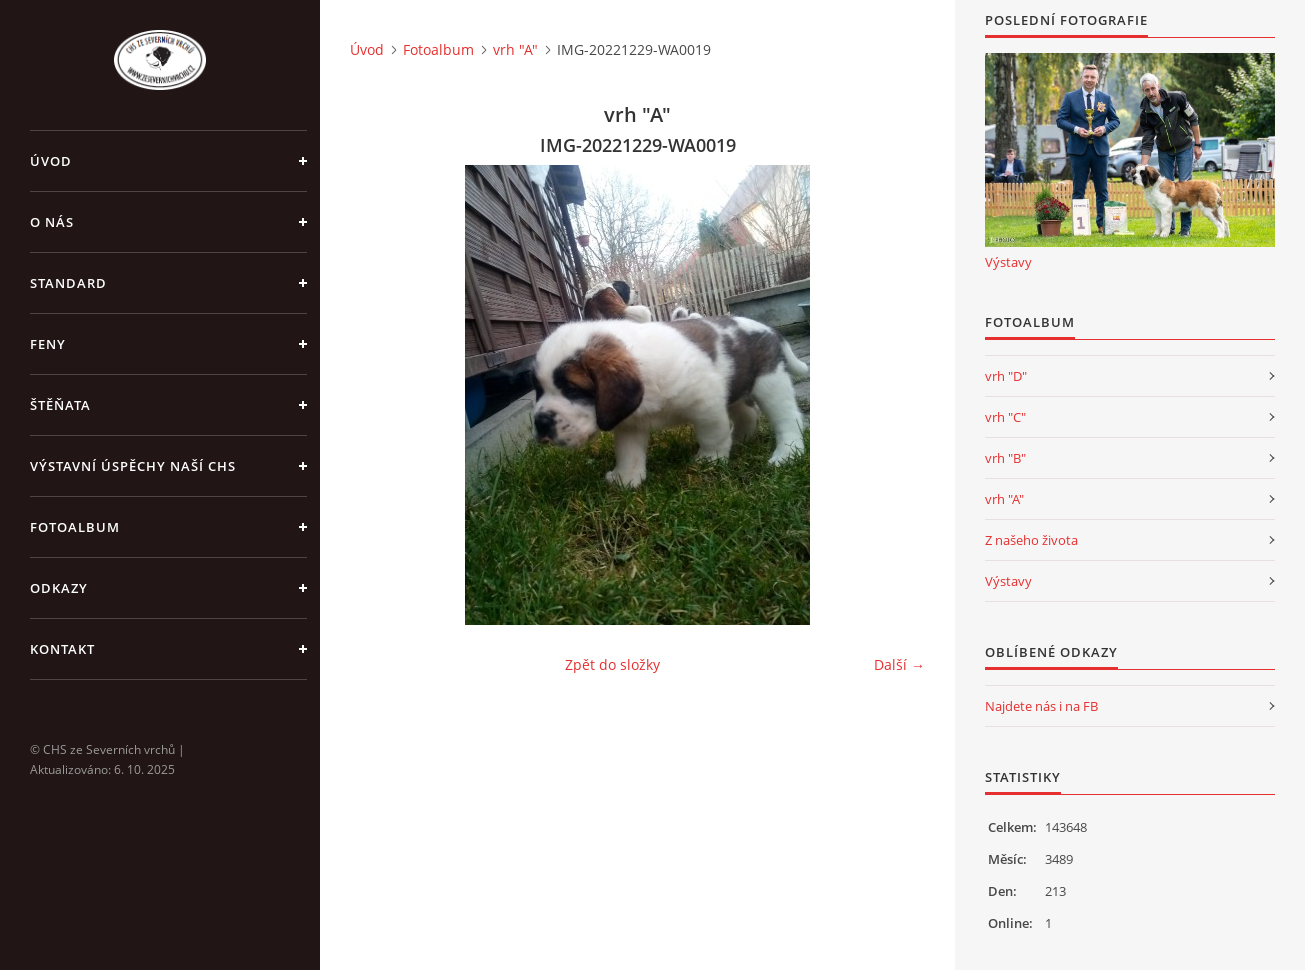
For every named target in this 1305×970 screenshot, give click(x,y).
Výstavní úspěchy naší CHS (133, 466)
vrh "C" (1005, 417)
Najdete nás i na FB (1041, 706)
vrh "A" (515, 49)
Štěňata (60, 405)
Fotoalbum (75, 527)
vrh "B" (1005, 458)
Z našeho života (1031, 540)
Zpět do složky (612, 664)
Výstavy (1008, 262)
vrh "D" (1006, 376)
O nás (52, 222)
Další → (899, 664)
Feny (48, 344)
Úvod (51, 161)
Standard (68, 283)
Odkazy (59, 588)
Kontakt (62, 649)
